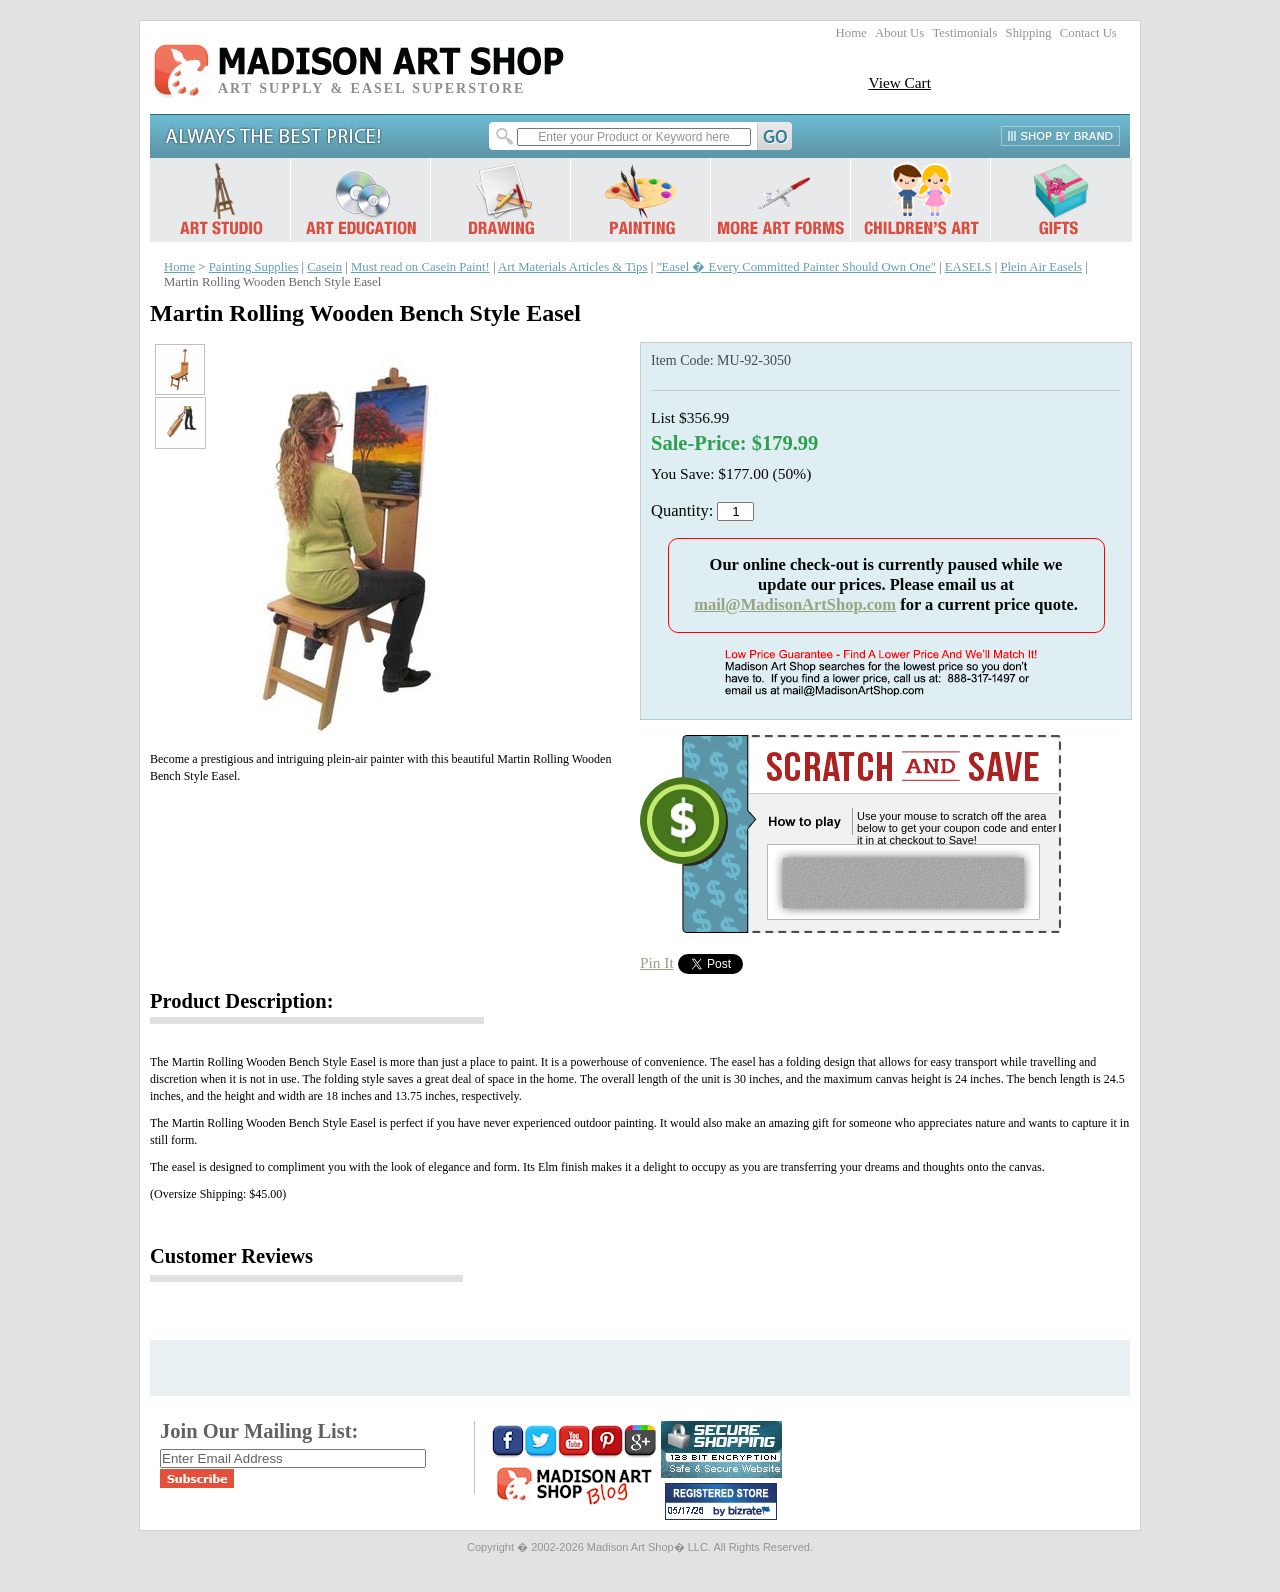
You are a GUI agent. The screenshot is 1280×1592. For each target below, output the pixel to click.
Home (851, 33)
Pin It (657, 962)
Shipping (1029, 33)
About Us (899, 33)
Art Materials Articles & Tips (572, 267)
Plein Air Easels (1040, 267)
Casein (324, 267)
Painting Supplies (254, 267)
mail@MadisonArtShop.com (795, 604)
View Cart (899, 82)
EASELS (968, 267)
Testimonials (964, 33)
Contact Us (1088, 33)
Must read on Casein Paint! (420, 267)
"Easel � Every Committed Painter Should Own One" (795, 267)
